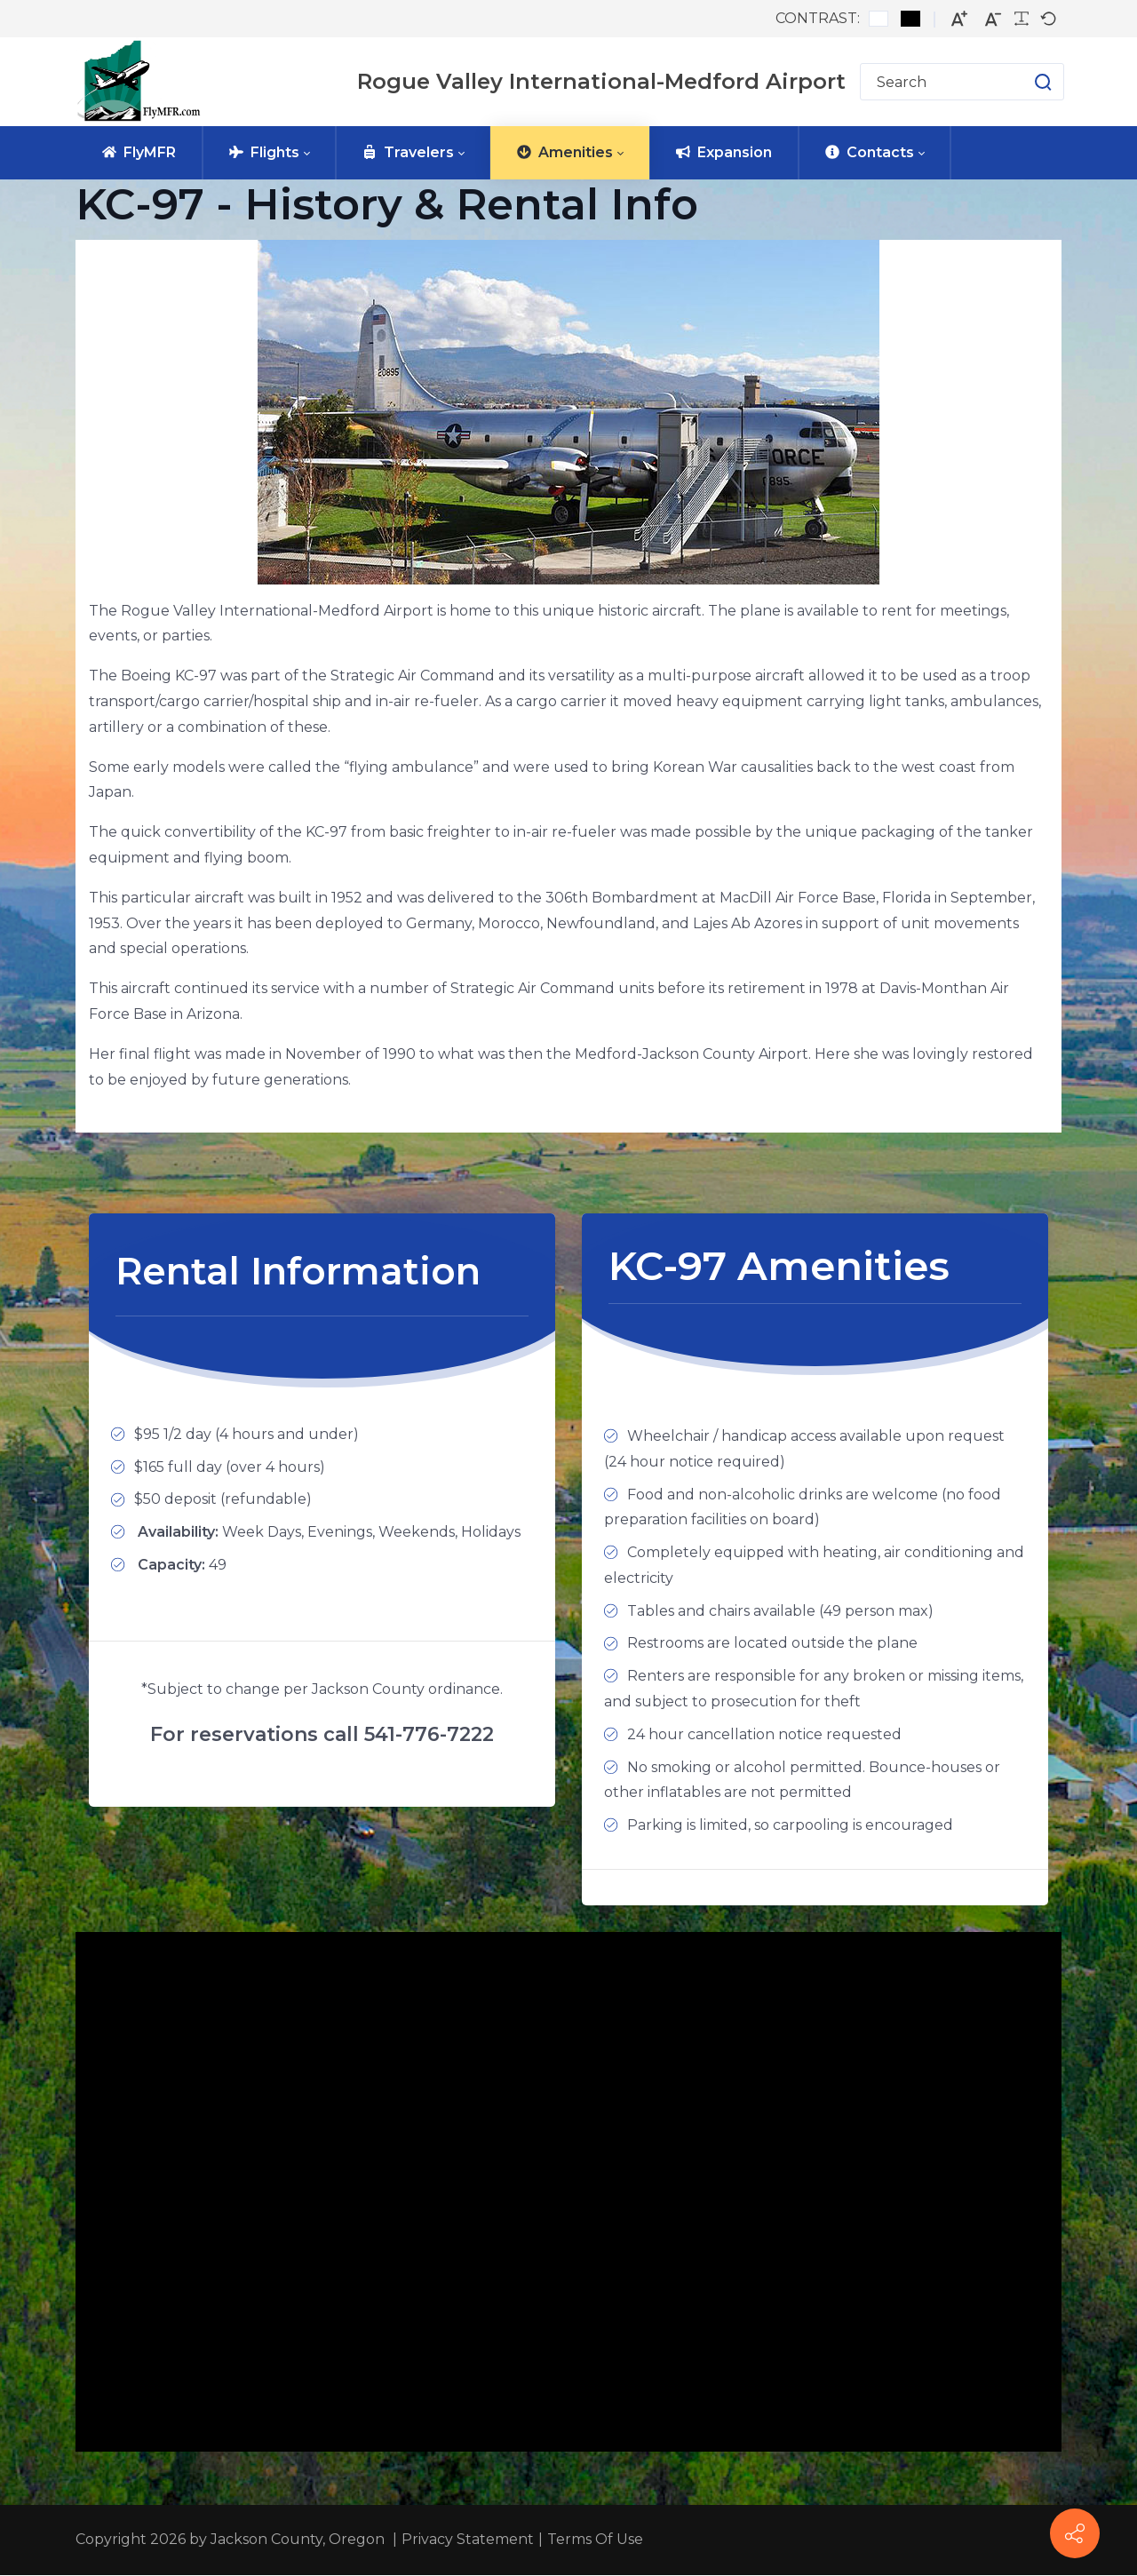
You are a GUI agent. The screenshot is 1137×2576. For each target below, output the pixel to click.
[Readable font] (1021, 19)
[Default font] (1048, 19)
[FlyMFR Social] (1075, 2533)
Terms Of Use (595, 2540)
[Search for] (962, 81)
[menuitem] (139, 152)
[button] (1025, 81)
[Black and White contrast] (910, 19)
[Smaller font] (993, 19)
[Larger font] (959, 19)
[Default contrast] (878, 19)
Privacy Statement (468, 2540)
